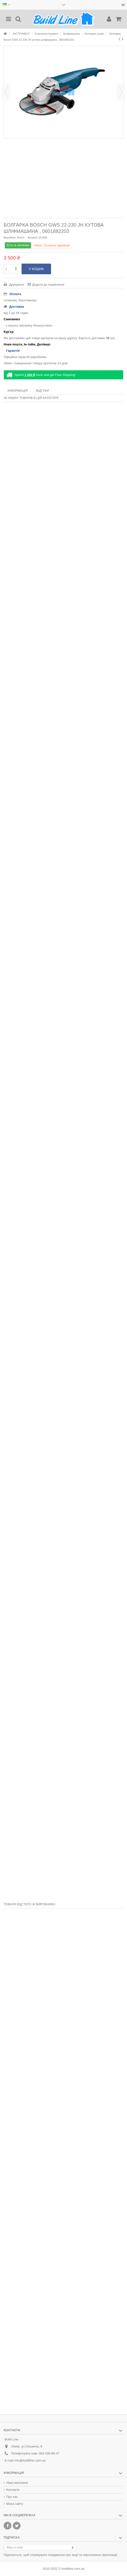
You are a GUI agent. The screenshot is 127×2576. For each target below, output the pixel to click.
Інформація (17, 390)
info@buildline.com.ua (29, 2460)
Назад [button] (6, 92)
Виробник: (10, 237)
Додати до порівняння (48, 284)
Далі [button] (120, 92)
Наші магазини (17, 2483)
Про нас (12, 2497)
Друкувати (16, 284)
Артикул (32, 237)
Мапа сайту (14, 2504)
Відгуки (42, 390)
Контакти (12, 2490)
